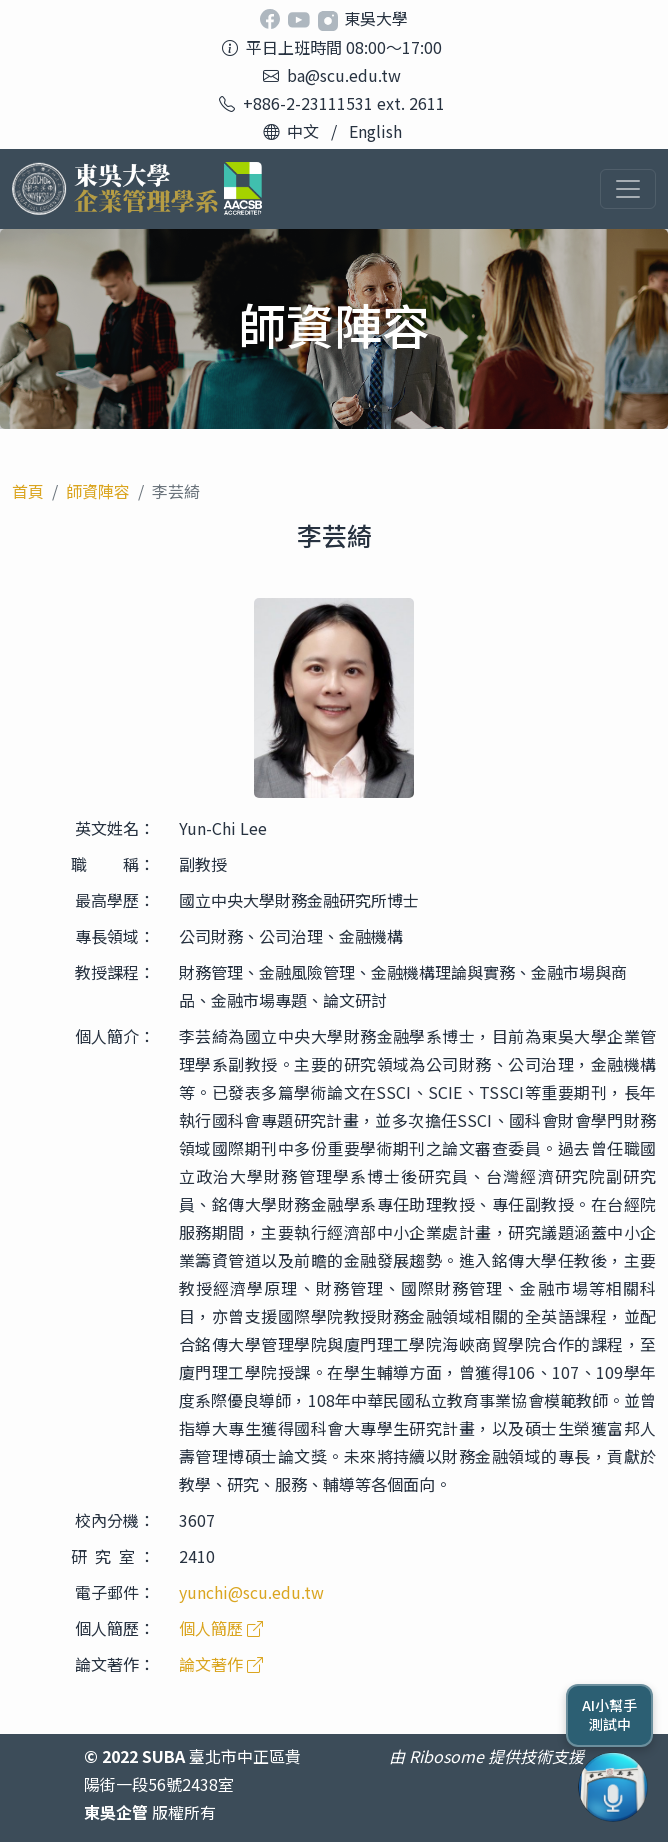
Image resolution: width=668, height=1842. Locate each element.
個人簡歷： (115, 1628)
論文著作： (115, 1664)
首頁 (28, 491)
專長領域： (115, 936)
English (375, 131)
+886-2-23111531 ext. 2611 (344, 103)
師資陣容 (98, 491)
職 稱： (113, 864)
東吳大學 (376, 18)
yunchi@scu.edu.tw (251, 1592)
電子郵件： (115, 1592)
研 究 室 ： (113, 1556)
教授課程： (115, 972)
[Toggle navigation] (628, 189)
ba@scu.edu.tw (344, 75)
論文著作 (221, 1664)
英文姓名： (115, 828)
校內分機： (115, 1520)
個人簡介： (115, 1036)
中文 (303, 131)
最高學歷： (115, 900)
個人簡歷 (221, 1628)
